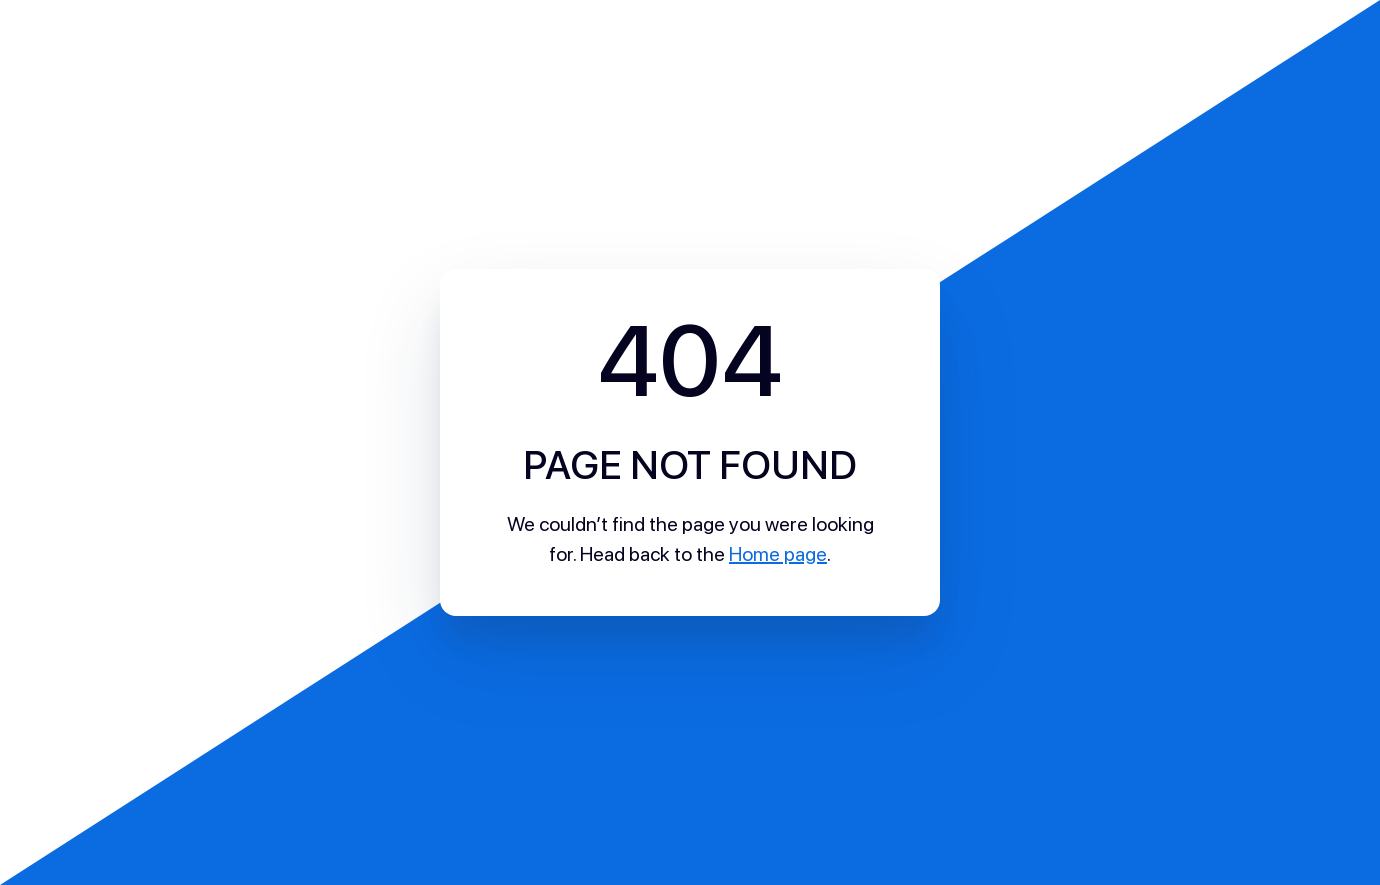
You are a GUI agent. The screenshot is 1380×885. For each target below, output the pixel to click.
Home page (778, 554)
